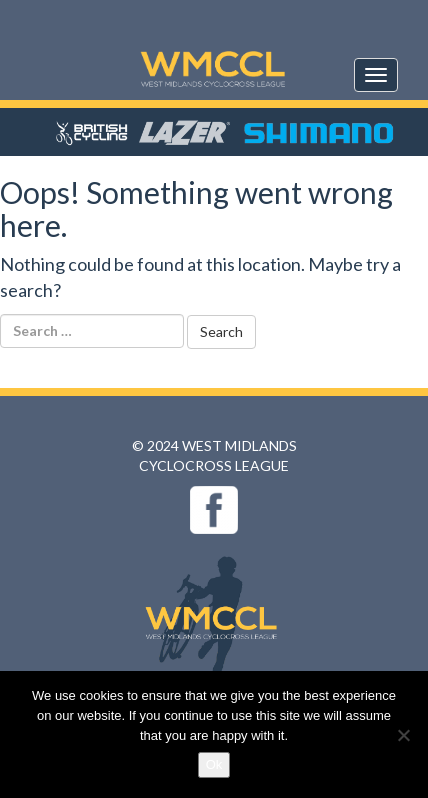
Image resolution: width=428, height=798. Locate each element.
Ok (214, 764)
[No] (403, 735)
